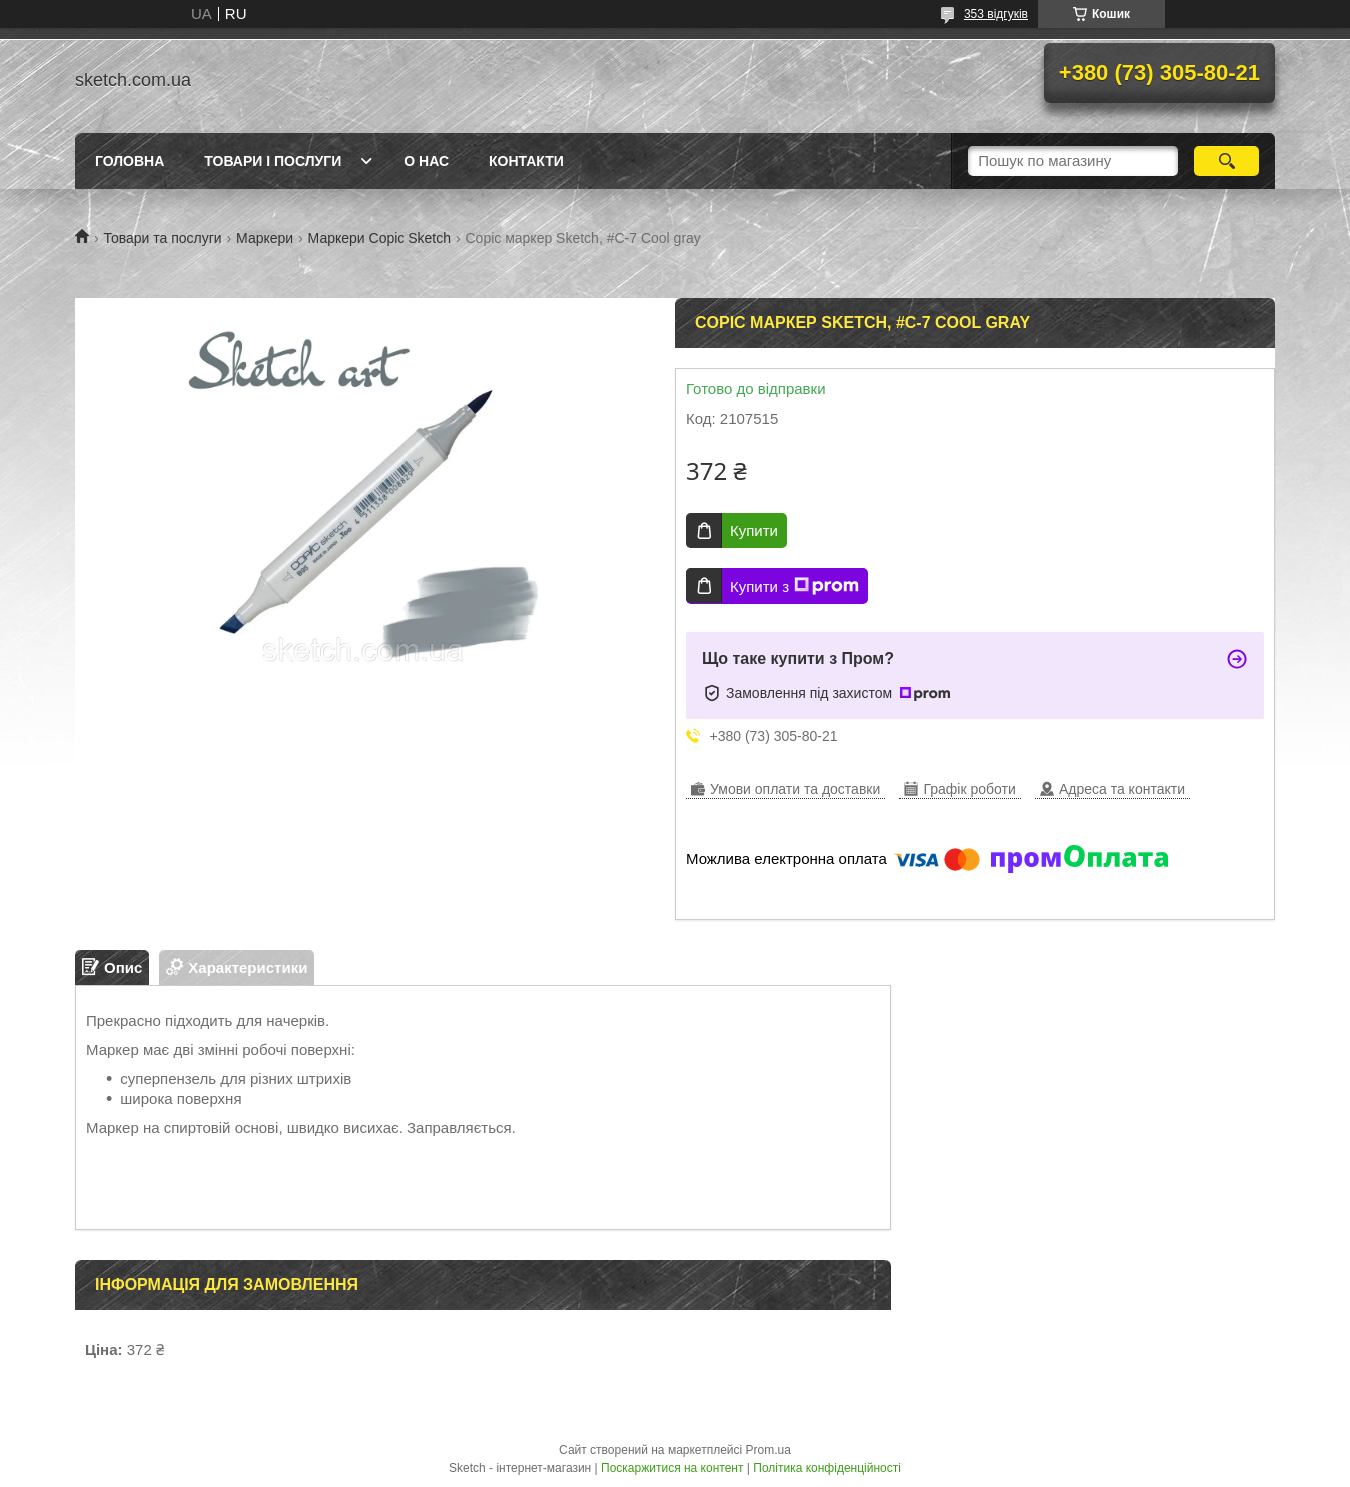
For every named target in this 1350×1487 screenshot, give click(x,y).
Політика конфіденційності (827, 1468)
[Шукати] (1226, 161)
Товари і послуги (272, 161)
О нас (426, 161)
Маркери (264, 238)
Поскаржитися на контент (672, 1468)
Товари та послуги (162, 238)
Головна (129, 161)
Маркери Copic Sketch (379, 238)
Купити (754, 530)
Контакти (526, 161)
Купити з (794, 586)
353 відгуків (996, 14)
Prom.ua (768, 1450)
